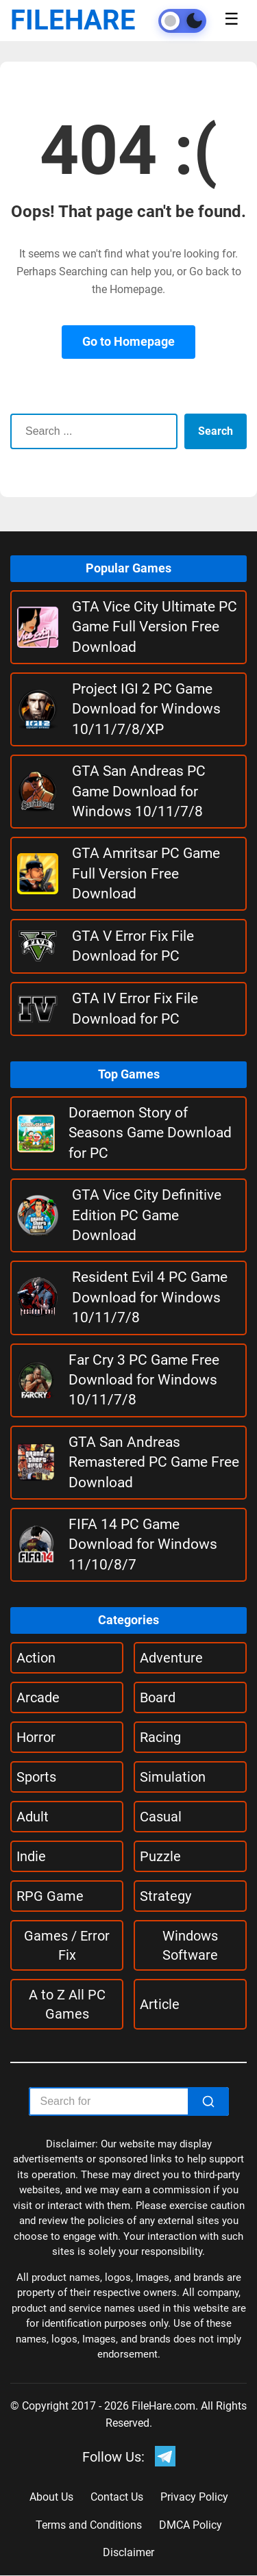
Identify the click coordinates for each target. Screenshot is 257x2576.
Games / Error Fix (67, 1945)
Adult (32, 1816)
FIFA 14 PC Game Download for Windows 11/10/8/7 (143, 1544)
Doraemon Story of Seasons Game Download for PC (150, 1132)
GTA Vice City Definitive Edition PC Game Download (146, 1215)
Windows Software (190, 1945)
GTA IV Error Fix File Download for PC (135, 1008)
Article (160, 2004)
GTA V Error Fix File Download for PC (133, 946)
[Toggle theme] (182, 21)
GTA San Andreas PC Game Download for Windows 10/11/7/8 (139, 791)
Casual (161, 1816)
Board (157, 1697)
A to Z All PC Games (67, 2004)
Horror (36, 1737)
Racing (160, 1737)
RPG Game (50, 1896)
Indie (31, 1856)
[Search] (208, 2101)
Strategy (165, 1896)
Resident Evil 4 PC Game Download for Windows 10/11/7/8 (150, 1297)
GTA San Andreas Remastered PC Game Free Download (154, 1462)
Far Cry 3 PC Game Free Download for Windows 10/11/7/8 (144, 1380)
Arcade (38, 1697)
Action (36, 1658)
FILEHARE (73, 20)
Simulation (173, 1777)
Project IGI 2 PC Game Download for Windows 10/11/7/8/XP (146, 709)
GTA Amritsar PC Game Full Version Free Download (146, 873)
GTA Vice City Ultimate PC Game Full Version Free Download (154, 626)
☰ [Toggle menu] (231, 19)
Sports (36, 1777)
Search (215, 431)
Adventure (171, 1658)
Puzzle (160, 1856)
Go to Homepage (128, 341)
